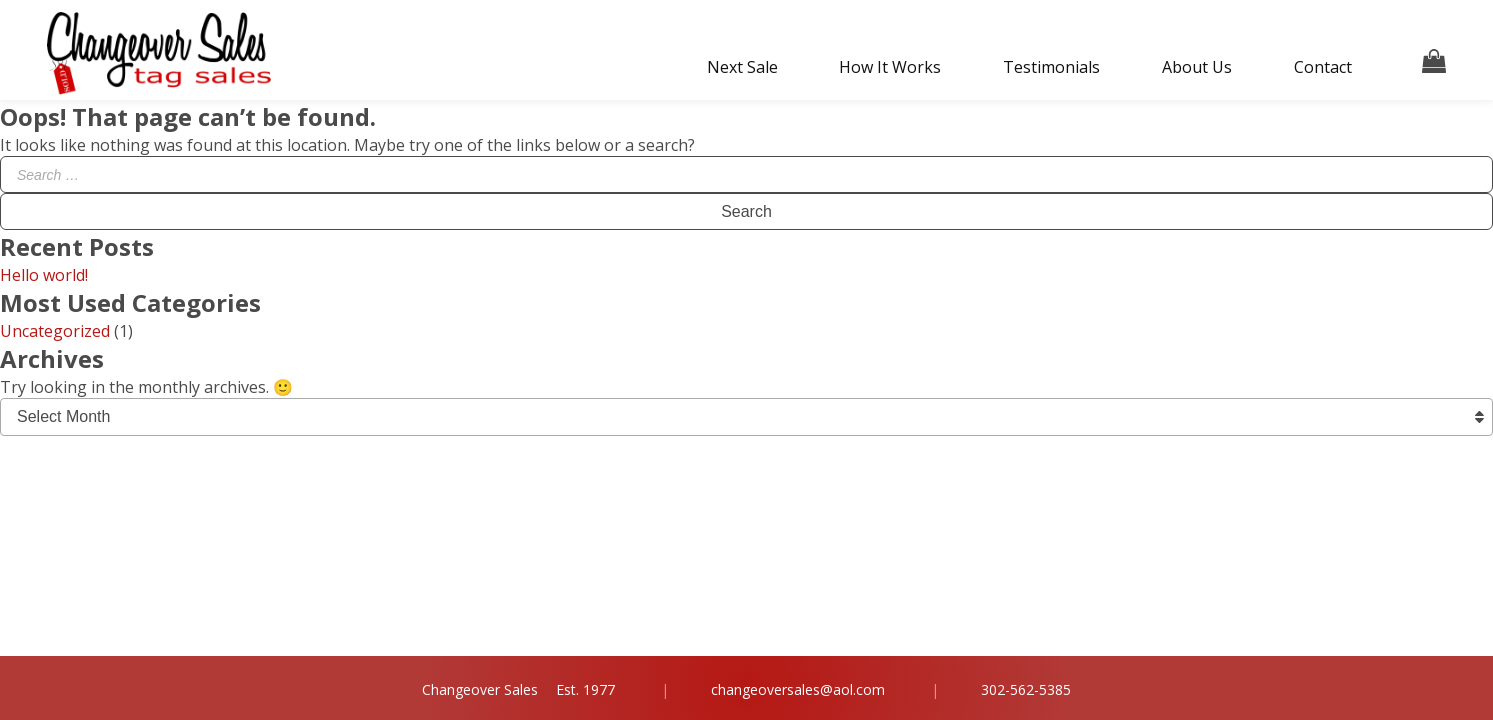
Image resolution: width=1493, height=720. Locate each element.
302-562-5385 (1026, 689)
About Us (1197, 67)
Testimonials (1051, 67)
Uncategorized (55, 331)
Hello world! (44, 275)
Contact (1323, 67)
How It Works (890, 67)
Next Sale (742, 67)
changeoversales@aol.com (798, 689)
